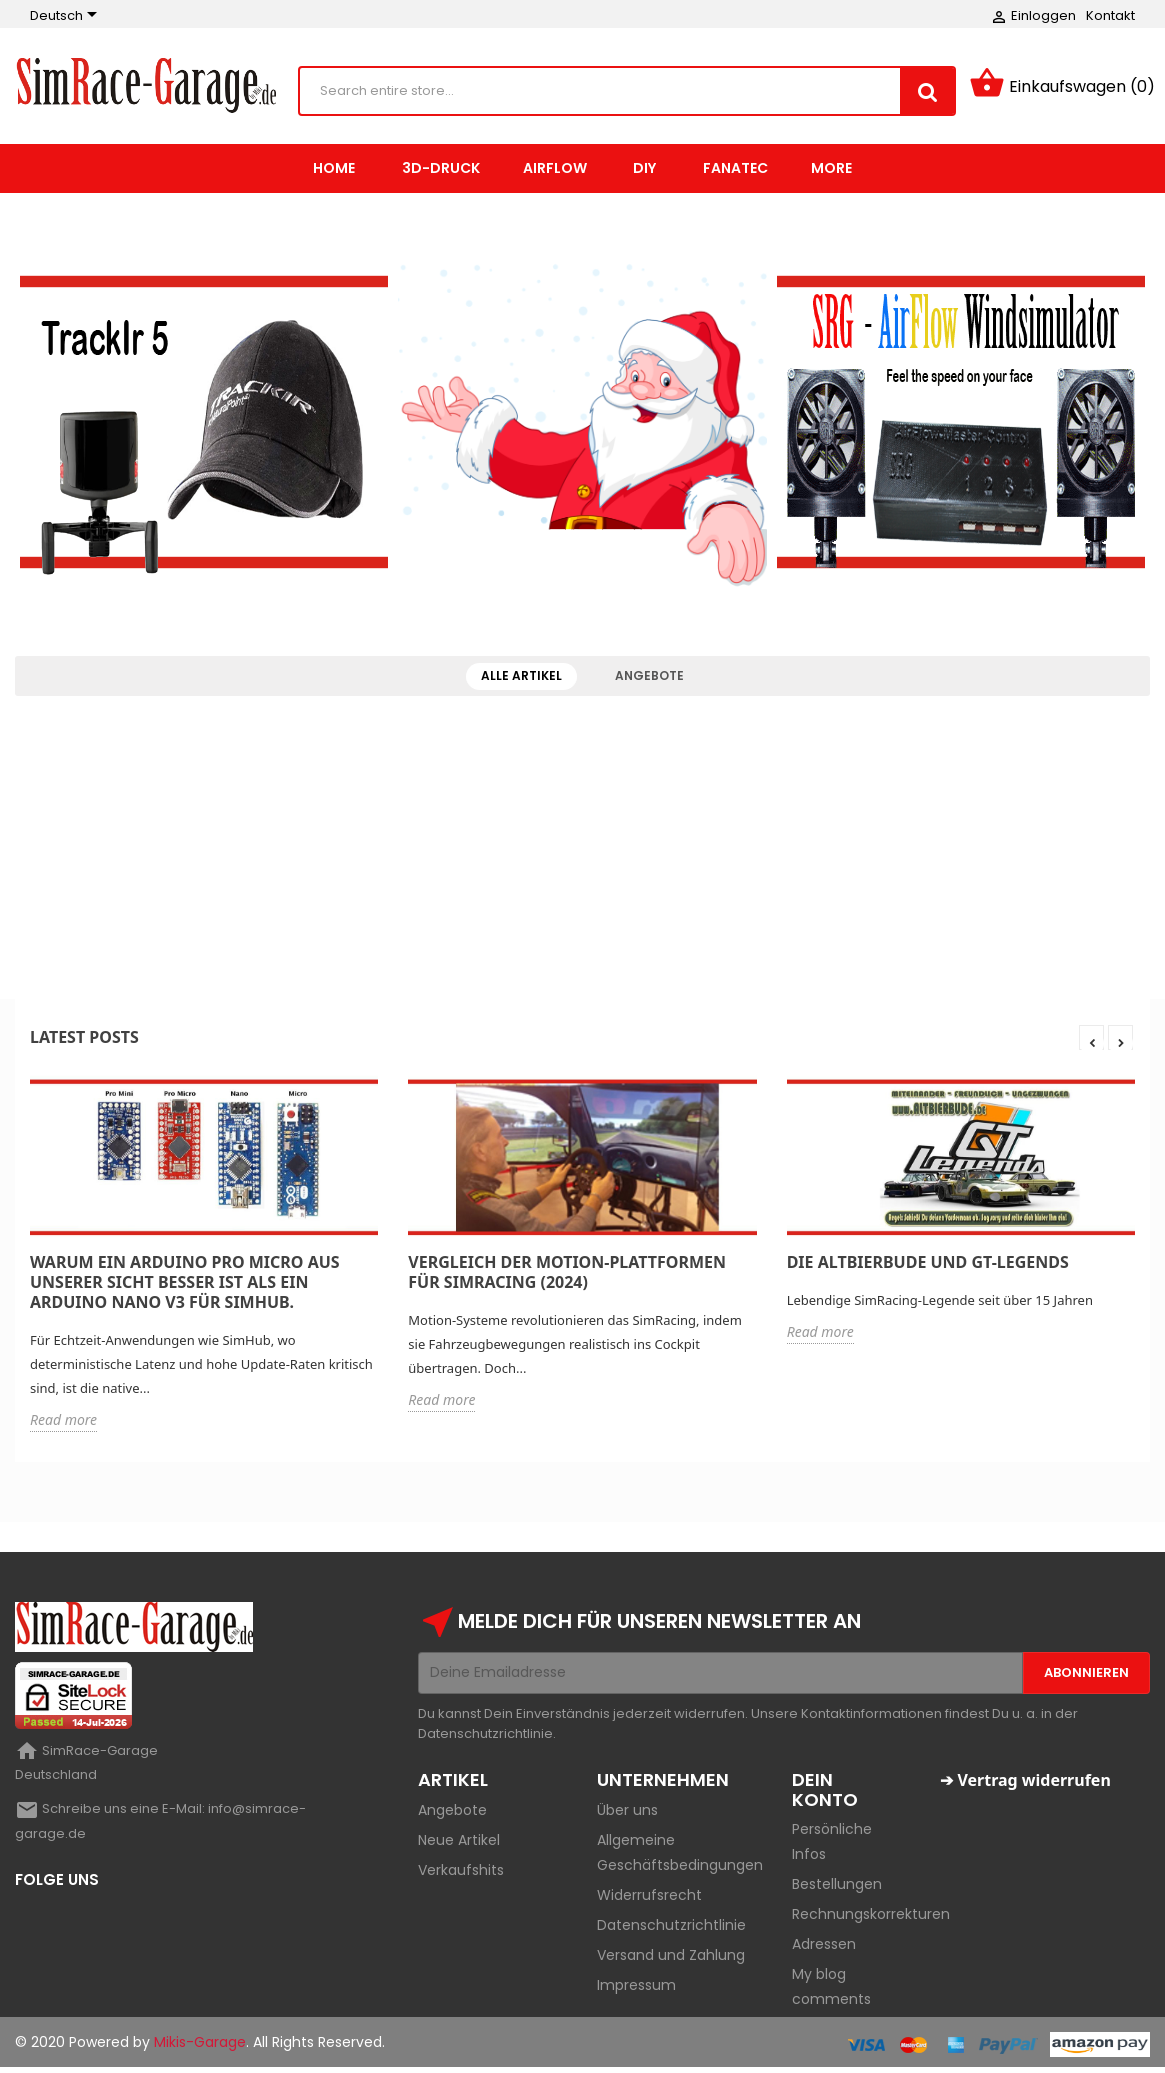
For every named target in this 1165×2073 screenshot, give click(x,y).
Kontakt (1110, 15)
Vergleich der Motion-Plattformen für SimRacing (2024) (567, 1276)
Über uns (627, 1814)
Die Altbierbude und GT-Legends (928, 1266)
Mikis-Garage (200, 2047)
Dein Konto (825, 1793)
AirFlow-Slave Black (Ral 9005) (432, 768)
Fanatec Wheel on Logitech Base (1013, 777)
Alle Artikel (521, 679)
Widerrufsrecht (649, 1899)
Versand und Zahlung (671, 1959)
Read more (63, 1423)
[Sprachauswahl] (67, 16)
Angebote (649, 679)
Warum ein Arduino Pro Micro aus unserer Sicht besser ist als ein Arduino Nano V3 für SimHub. (185, 1286)
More (831, 172)
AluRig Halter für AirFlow (693, 897)
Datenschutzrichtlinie (671, 1929)
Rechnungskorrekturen (871, 1919)
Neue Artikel (459, 1844)
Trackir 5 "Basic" (385, 898)
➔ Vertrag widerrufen (1025, 1784)
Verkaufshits (461, 1874)
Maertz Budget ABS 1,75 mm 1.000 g (151, 906)
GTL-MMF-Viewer (97, 768)
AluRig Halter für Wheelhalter (713, 768)
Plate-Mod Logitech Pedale (994, 913)
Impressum (636, 1989)
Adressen (824, 1949)
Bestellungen (837, 1889)
